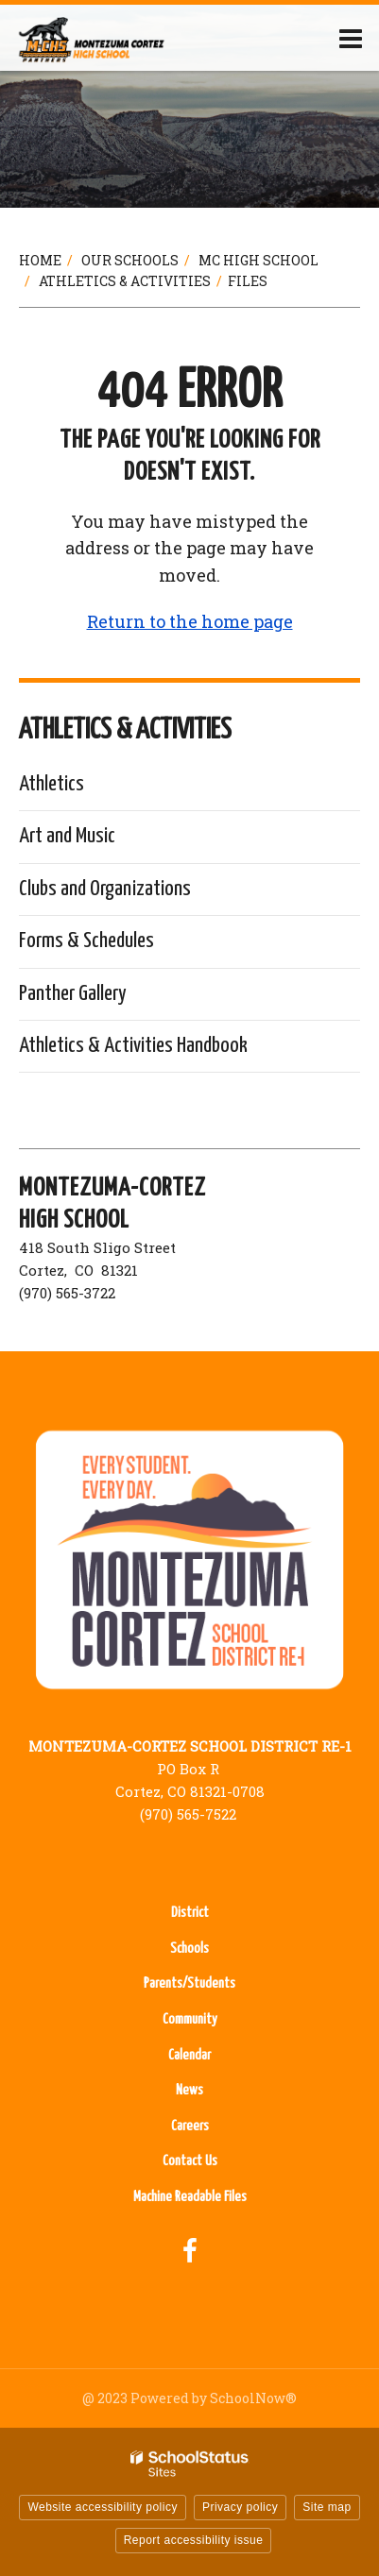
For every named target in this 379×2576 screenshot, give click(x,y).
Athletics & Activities (125, 281)
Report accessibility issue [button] (194, 2540)
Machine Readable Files (190, 2197)
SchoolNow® (253, 2398)
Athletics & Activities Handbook (133, 1046)
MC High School (258, 260)
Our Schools (130, 260)
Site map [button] (326, 2507)
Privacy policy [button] (240, 2507)
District (190, 1913)
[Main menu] (350, 38)
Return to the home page (190, 621)
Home (40, 260)
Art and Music (67, 836)
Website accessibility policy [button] (102, 2507)
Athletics (51, 784)
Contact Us (190, 2161)
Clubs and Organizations (105, 889)
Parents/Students (189, 1983)
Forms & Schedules (86, 941)
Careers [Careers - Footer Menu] (190, 2126)
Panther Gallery (73, 994)
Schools (189, 1948)
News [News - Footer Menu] (189, 2090)
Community (190, 2019)
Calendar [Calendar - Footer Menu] (189, 2055)
